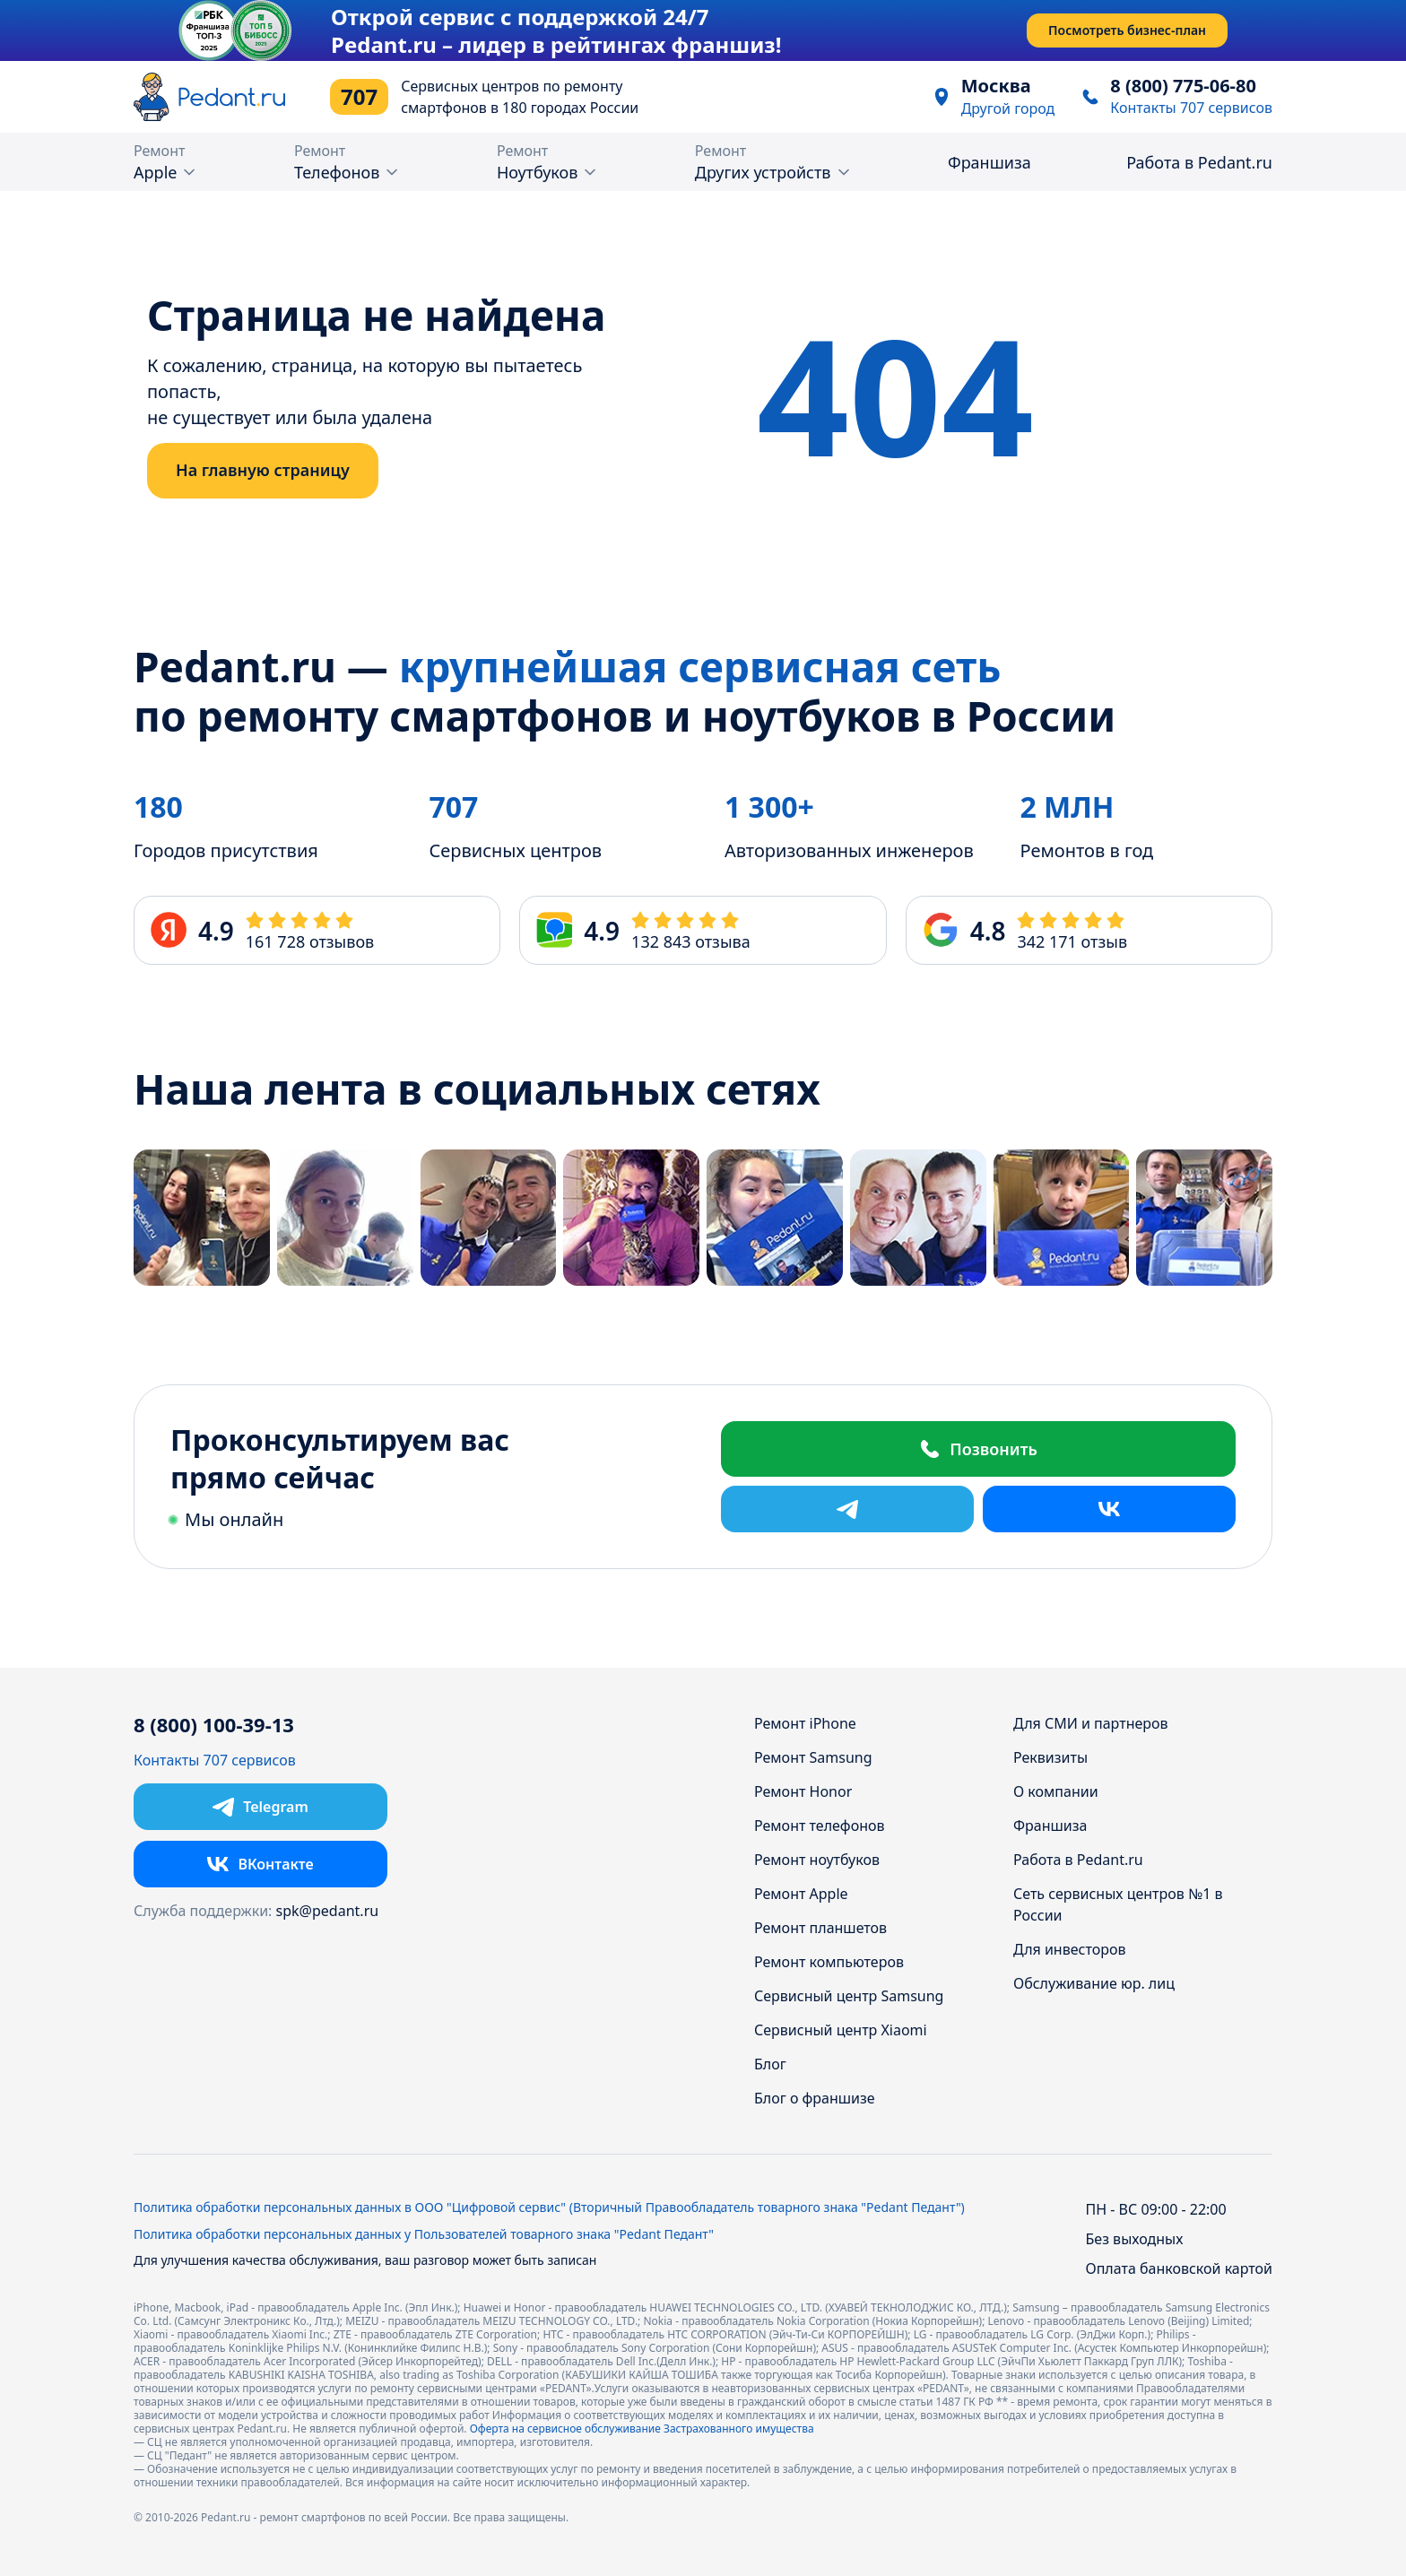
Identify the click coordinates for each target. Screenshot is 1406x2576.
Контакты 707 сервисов (1191, 107)
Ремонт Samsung (813, 1757)
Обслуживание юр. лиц (1094, 1983)
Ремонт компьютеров (829, 1962)
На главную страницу (263, 470)
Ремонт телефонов (819, 1825)
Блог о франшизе (814, 2098)
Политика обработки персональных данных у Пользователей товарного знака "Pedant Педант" (424, 2233)
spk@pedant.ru (327, 1911)
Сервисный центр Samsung (848, 1996)
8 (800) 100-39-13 (214, 1725)
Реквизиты (1050, 1757)
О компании (1055, 1791)
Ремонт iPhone (805, 1723)
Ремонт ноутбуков (817, 1859)
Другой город (1008, 108)
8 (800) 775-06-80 (1183, 86)
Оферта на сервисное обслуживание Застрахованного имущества (642, 2428)
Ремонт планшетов (820, 1928)
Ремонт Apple (801, 1894)
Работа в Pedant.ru (1199, 162)
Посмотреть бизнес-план (1127, 30)
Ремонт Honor (803, 1791)
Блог (770, 2064)
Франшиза (989, 162)
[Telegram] (847, 1509)
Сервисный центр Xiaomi (840, 2030)
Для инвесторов (1069, 1949)
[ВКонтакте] (1109, 1509)
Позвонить (978, 1449)
